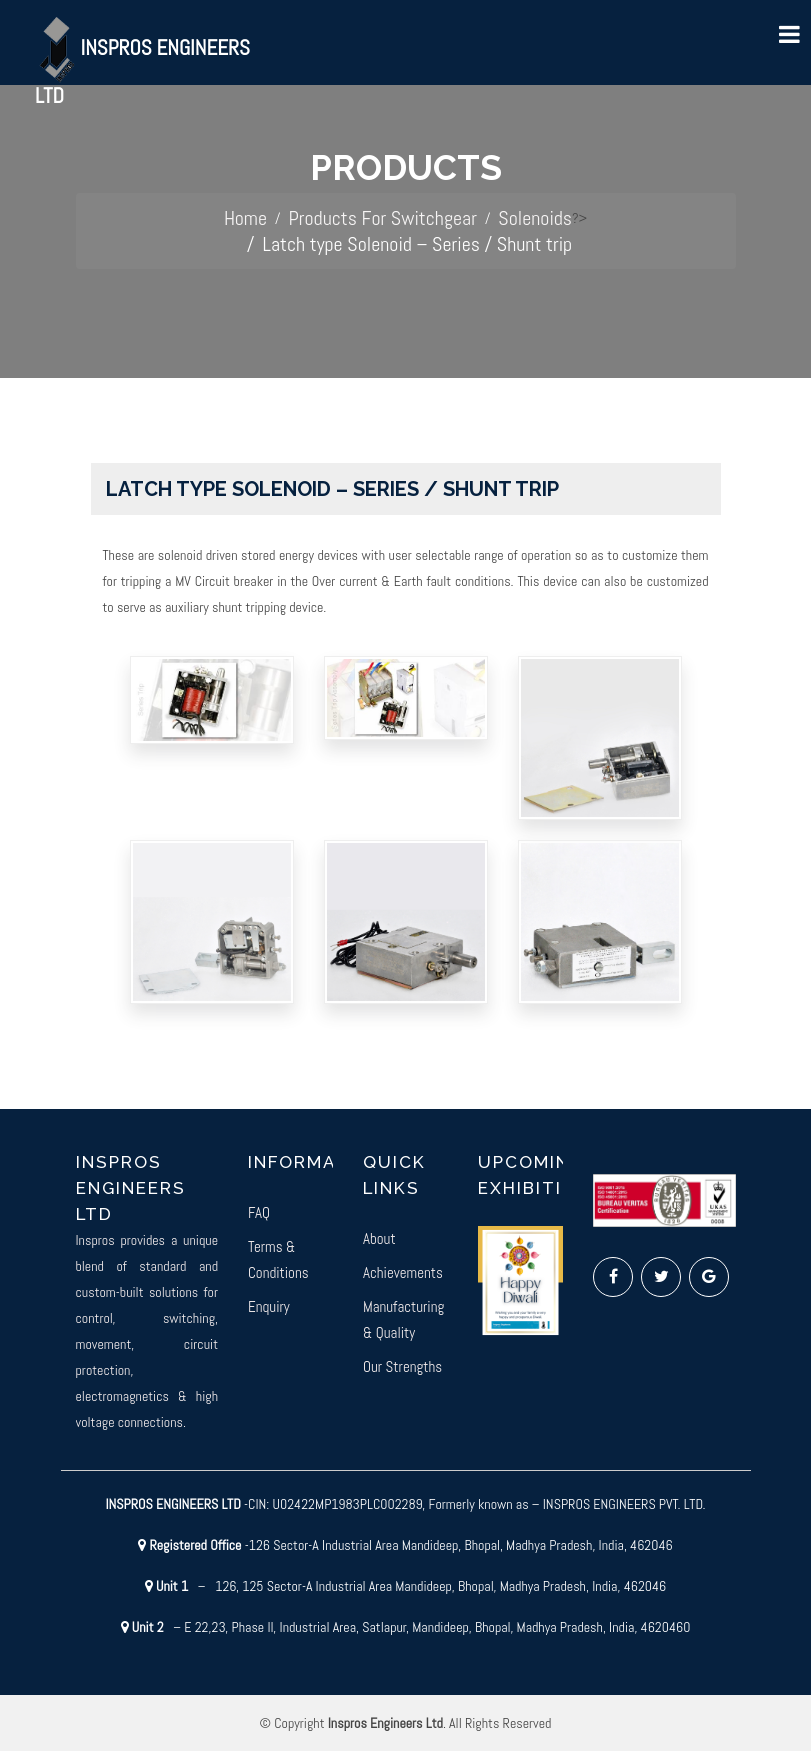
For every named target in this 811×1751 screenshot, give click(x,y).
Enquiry (269, 1306)
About (379, 1238)
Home (245, 218)
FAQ (259, 1212)
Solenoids (535, 218)
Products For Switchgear (382, 218)
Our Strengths (402, 1366)
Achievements (403, 1272)
